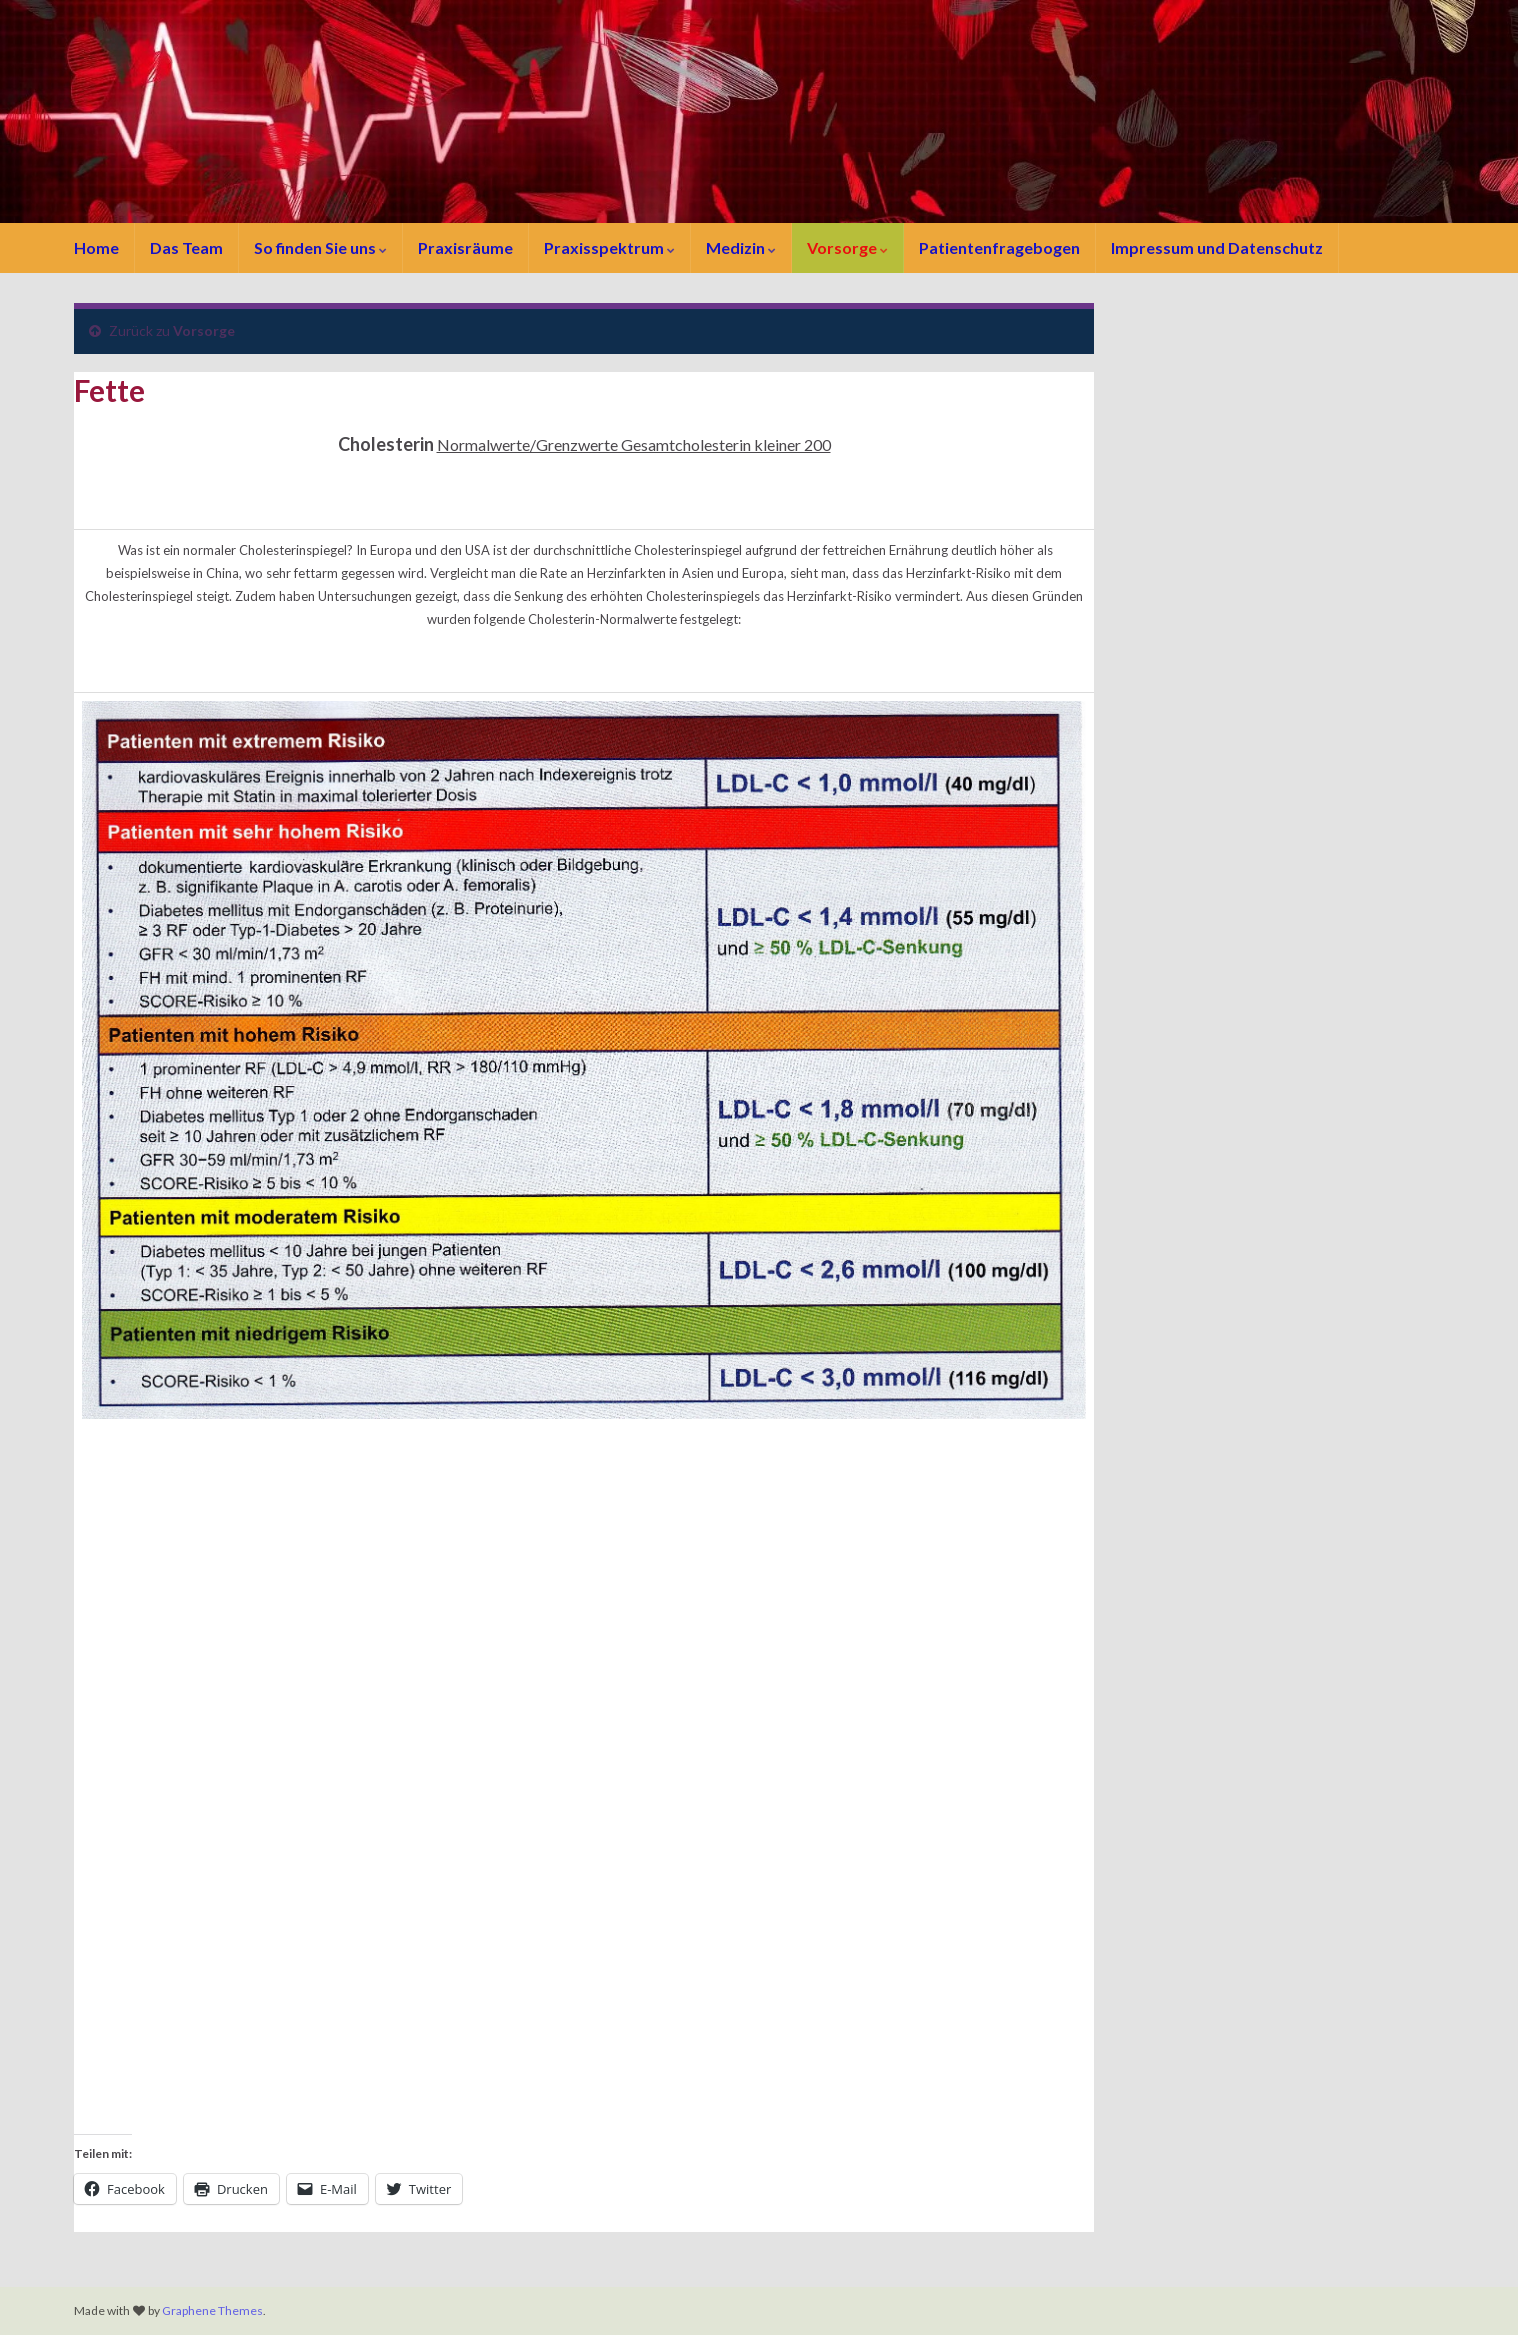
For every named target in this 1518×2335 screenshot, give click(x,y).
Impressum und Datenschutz (1217, 247)
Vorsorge (847, 247)
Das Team (186, 247)
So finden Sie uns (320, 247)
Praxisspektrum (609, 247)
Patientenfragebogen (999, 247)
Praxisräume (465, 247)
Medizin (741, 247)
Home (96, 247)
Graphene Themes (212, 2310)
